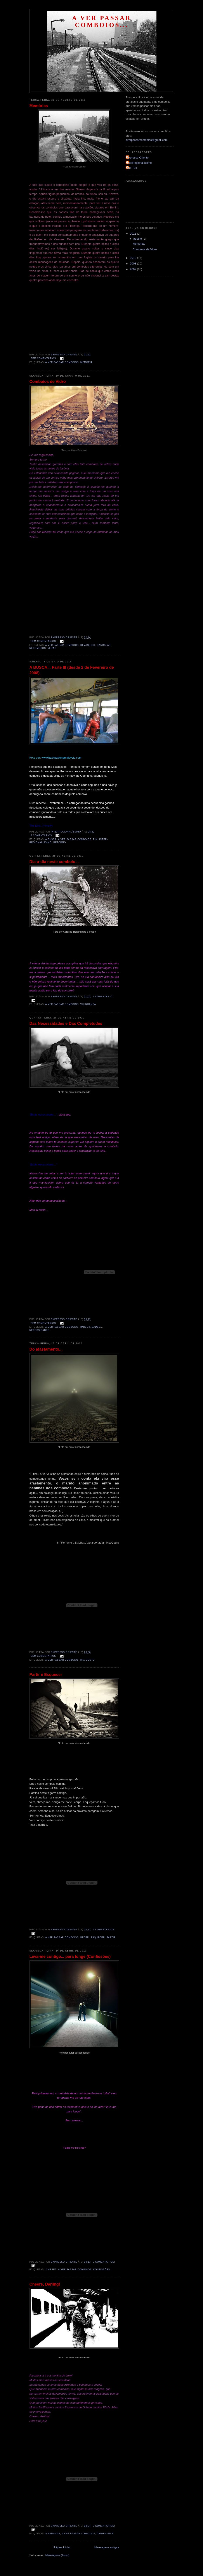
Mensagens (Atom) (57, 2555)
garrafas (104, 645)
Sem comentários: (44, 358)
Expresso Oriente (138, 157)
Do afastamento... (46, 1349)
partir (111, 1937)
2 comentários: (42, 835)
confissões (101, 2269)
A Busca (50, 839)
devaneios (87, 645)
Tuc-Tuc (132, 167)
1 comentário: (103, 996)
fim (95, 839)
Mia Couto (87, 1660)
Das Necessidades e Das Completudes (65, 1023)
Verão (52, 648)
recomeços (37, 648)
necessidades (39, 1330)
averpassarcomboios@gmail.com (147, 140)
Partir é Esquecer (45, 1674)
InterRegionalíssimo (139, 162)
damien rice (105, 2533)
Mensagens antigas (106, 2547)
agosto (138, 238)
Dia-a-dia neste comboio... (54, 862)
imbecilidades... (91, 1327)
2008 (133, 263)
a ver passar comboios (62, 362)
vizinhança (88, 1004)
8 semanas (52, 2533)
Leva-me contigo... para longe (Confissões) (70, 1956)
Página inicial (62, 2547)
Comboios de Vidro (47, 381)
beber (84, 1937)
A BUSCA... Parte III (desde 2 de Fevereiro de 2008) (71, 670)
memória (86, 362)
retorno (59, 842)
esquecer (98, 1937)
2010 (133, 257)
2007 (133, 269)
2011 (133, 233)
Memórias (38, 106)
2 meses (51, 2269)
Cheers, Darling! (44, 2284)
